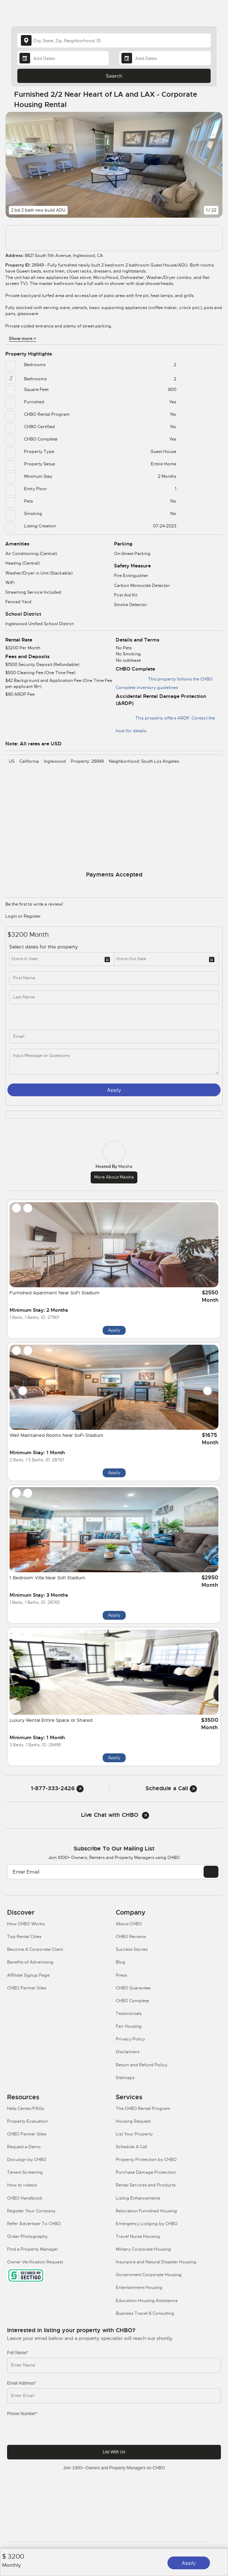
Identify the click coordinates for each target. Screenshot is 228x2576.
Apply (189, 2563)
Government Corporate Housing (149, 2275)
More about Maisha (114, 1177)
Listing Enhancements (138, 2198)
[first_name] (114, 978)
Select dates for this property (44, 946)
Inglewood (55, 761)
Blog (120, 1962)
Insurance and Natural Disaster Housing (156, 2262)
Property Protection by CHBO (146, 2159)
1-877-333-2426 (57, 1788)
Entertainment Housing (139, 2287)
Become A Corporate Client (35, 1949)
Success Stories (132, 1949)
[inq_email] (114, 1036)
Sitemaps (125, 2078)
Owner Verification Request (35, 2262)
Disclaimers (127, 2052)
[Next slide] (207, 1391)
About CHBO (129, 1924)
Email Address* (21, 2383)
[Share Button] (213, 99)
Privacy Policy (130, 2039)
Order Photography (27, 2236)
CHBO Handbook (24, 2198)
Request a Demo (24, 2147)
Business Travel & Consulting (145, 2313)
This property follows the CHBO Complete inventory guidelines (164, 682)
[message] (114, 1062)
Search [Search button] (114, 76)
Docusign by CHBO (26, 2159)
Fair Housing (129, 2026)
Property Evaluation (27, 2121)
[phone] (67, 1017)
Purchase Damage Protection (146, 2172)
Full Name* (17, 2352)
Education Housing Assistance (147, 2300)
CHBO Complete (132, 2001)
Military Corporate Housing (143, 2249)
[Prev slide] (22, 1391)
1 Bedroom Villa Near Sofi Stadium (47, 1578)
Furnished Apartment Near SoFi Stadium (54, 1293)
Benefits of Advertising (30, 1962)
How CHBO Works (26, 1924)
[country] (113, 40)
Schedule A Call (131, 2147)
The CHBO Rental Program (143, 2108)
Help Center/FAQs (25, 2108)
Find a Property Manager (32, 2249)
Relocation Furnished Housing (146, 2211)
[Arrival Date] (63, 58)
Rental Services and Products (146, 2185)
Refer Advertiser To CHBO (34, 2224)
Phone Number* (22, 2413)
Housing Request (133, 2121)
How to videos (22, 2185)
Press (121, 1975)
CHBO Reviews (131, 1936)
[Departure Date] (165, 58)
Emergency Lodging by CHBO (147, 2224)
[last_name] (114, 997)
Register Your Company (31, 2211)
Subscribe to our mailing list (114, 1848)
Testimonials (129, 2013)
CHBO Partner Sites (26, 1988)
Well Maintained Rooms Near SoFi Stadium (56, 1435)
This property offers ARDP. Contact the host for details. (165, 721)
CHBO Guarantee (133, 1988)
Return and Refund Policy (141, 2065)
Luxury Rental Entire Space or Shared (51, 1720)
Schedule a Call (171, 1788)
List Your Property (134, 2134)
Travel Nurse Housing (138, 2236)
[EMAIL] (211, 1872)
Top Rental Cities (24, 1936)
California (29, 761)
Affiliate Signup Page (28, 1975)
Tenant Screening (25, 2172)
